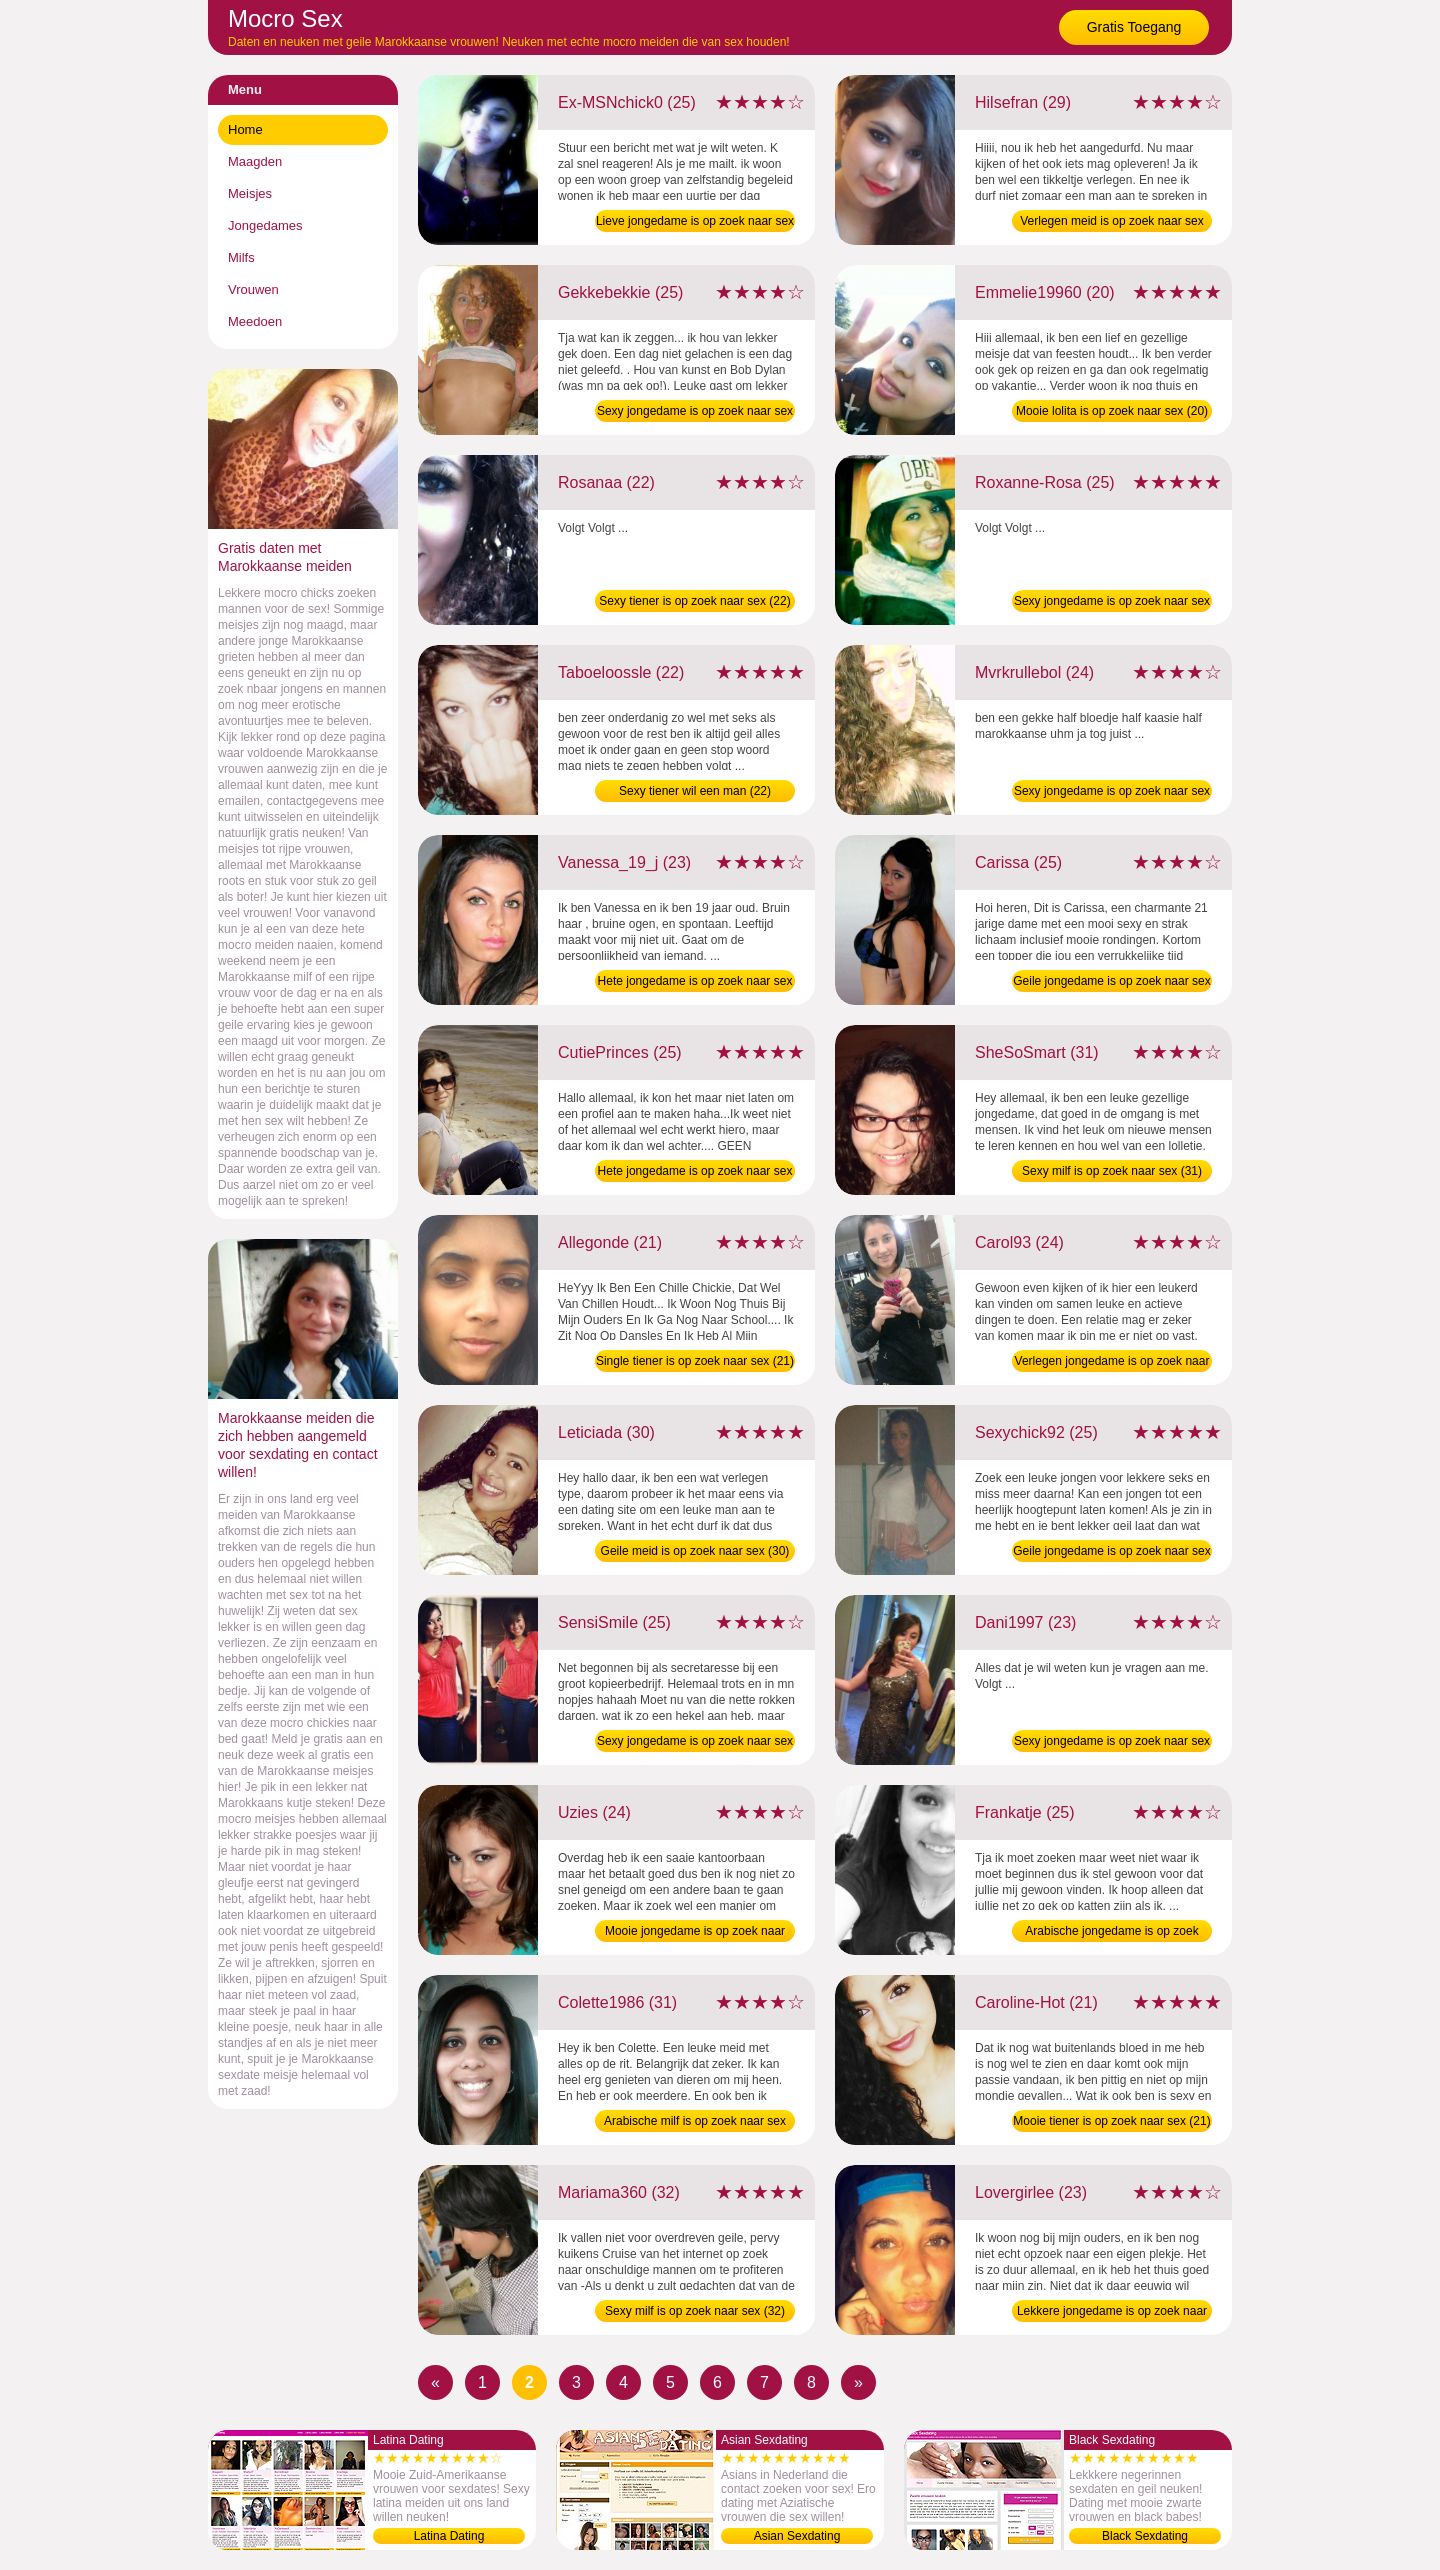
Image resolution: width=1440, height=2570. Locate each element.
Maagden (255, 161)
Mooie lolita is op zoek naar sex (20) (1112, 411)
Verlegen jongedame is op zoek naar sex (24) (1112, 1363)
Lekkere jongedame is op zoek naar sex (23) (1112, 2313)
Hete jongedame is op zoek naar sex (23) (695, 983)
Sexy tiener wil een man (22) (695, 791)
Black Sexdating (1145, 2536)
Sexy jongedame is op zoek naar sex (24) (1112, 793)
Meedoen (255, 321)
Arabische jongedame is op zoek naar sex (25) (1111, 1933)
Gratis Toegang (1134, 27)
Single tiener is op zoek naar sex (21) (695, 1361)
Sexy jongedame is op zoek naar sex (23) (1112, 1743)
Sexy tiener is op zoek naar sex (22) (694, 601)
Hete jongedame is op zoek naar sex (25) (695, 1173)
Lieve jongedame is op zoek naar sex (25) (695, 223)
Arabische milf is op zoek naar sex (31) (695, 2123)
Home (245, 129)
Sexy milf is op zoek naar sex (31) (1112, 1171)
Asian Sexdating (797, 2536)
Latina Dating (449, 2536)
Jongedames (265, 225)
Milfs (241, 257)
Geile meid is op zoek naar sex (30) (695, 1551)
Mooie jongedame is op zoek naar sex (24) (695, 1933)
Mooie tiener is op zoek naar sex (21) (1111, 2121)
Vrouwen (253, 289)
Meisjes (250, 193)
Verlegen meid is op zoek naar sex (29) (1111, 223)
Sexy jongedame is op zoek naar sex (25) (695, 413)
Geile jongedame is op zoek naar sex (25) (1111, 983)
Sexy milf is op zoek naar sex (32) (695, 2311)
